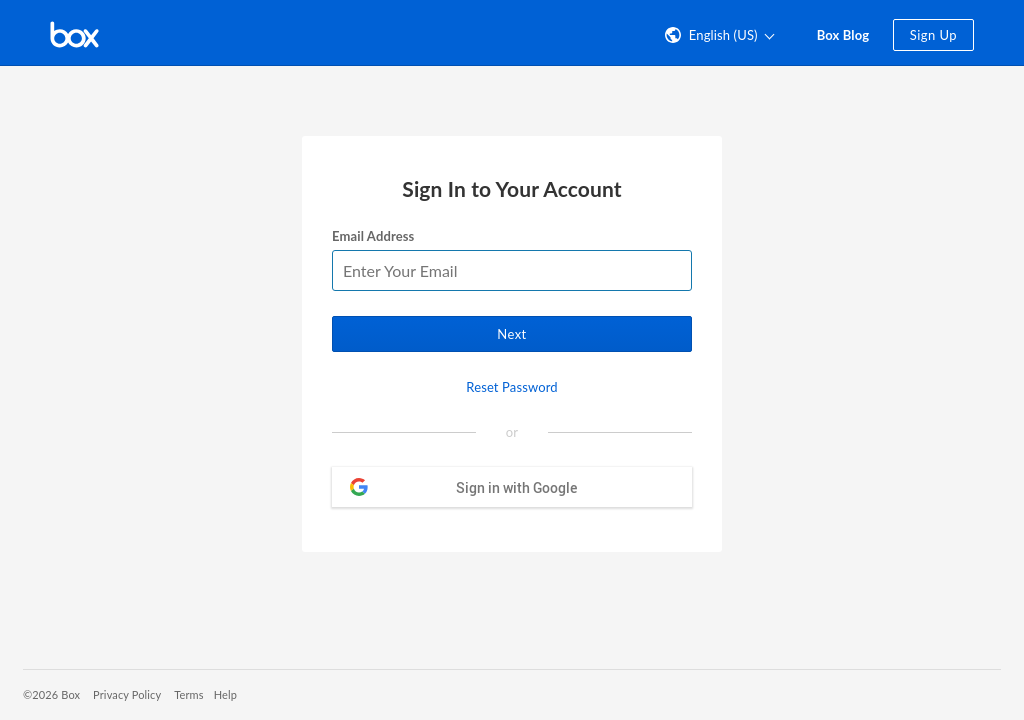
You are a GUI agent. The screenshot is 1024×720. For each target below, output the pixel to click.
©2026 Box (51, 694)
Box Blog (843, 35)
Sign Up (933, 35)
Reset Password (511, 387)
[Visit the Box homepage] (74, 33)
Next (511, 334)
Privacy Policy (127, 694)
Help (225, 694)
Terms (188, 694)
